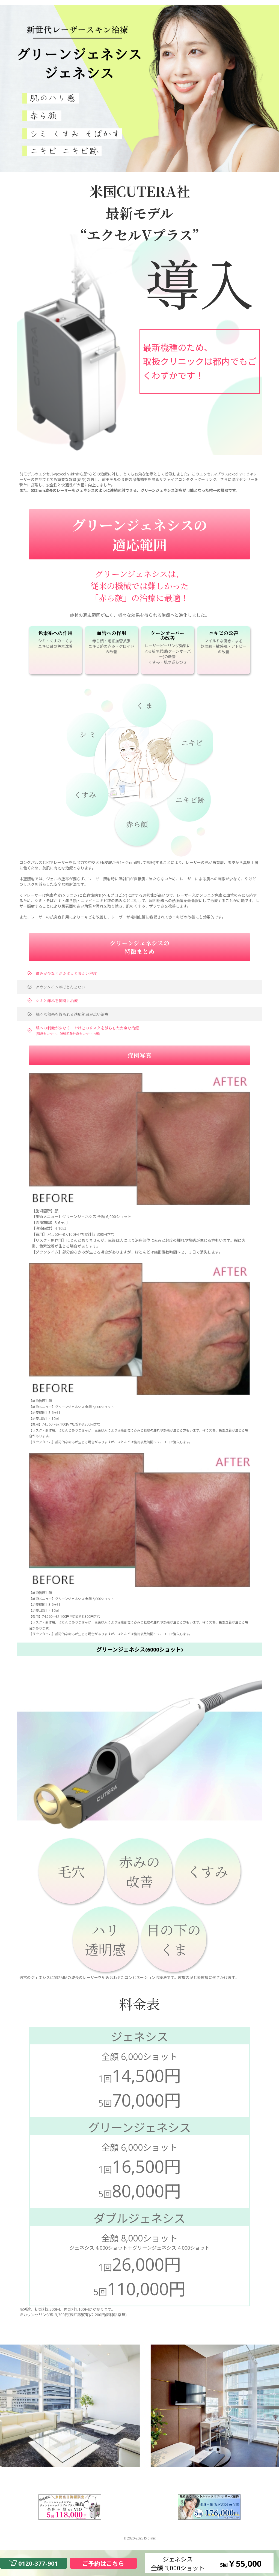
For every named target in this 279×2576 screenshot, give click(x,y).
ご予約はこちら (103, 2563)
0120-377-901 (38, 2563)
